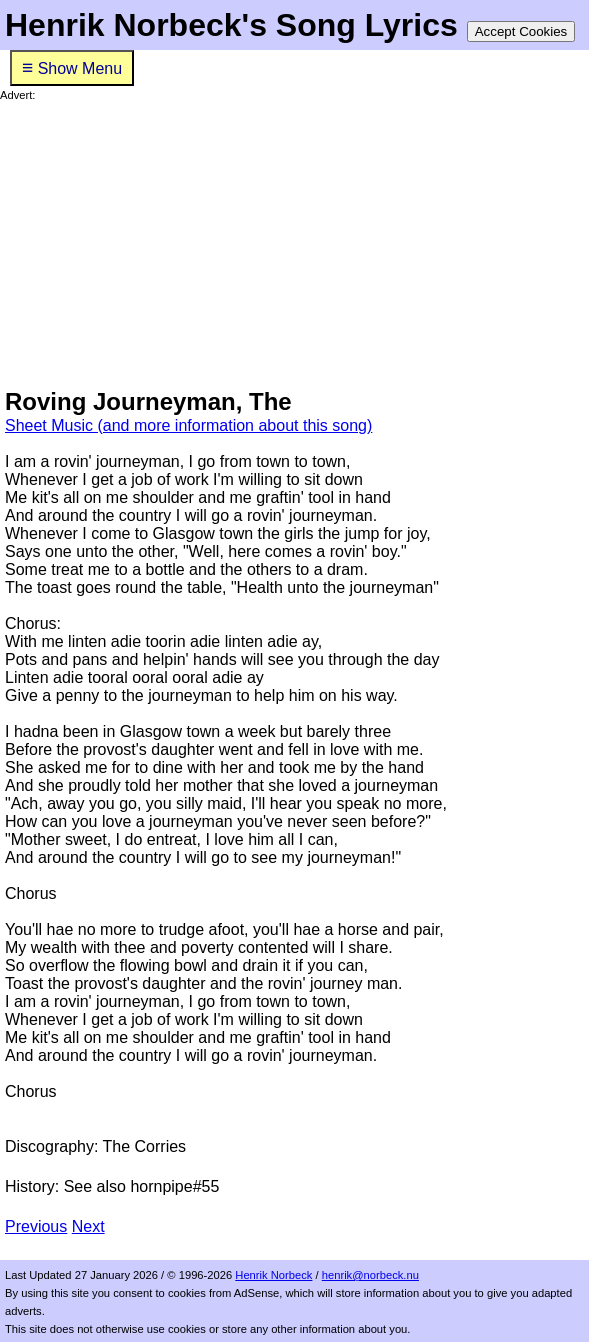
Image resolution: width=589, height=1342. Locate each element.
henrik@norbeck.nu (370, 1275)
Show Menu (72, 67)
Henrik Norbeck (273, 1275)
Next (88, 1226)
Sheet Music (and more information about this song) (188, 425)
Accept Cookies (521, 31)
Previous (36, 1226)
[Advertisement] (294, 242)
